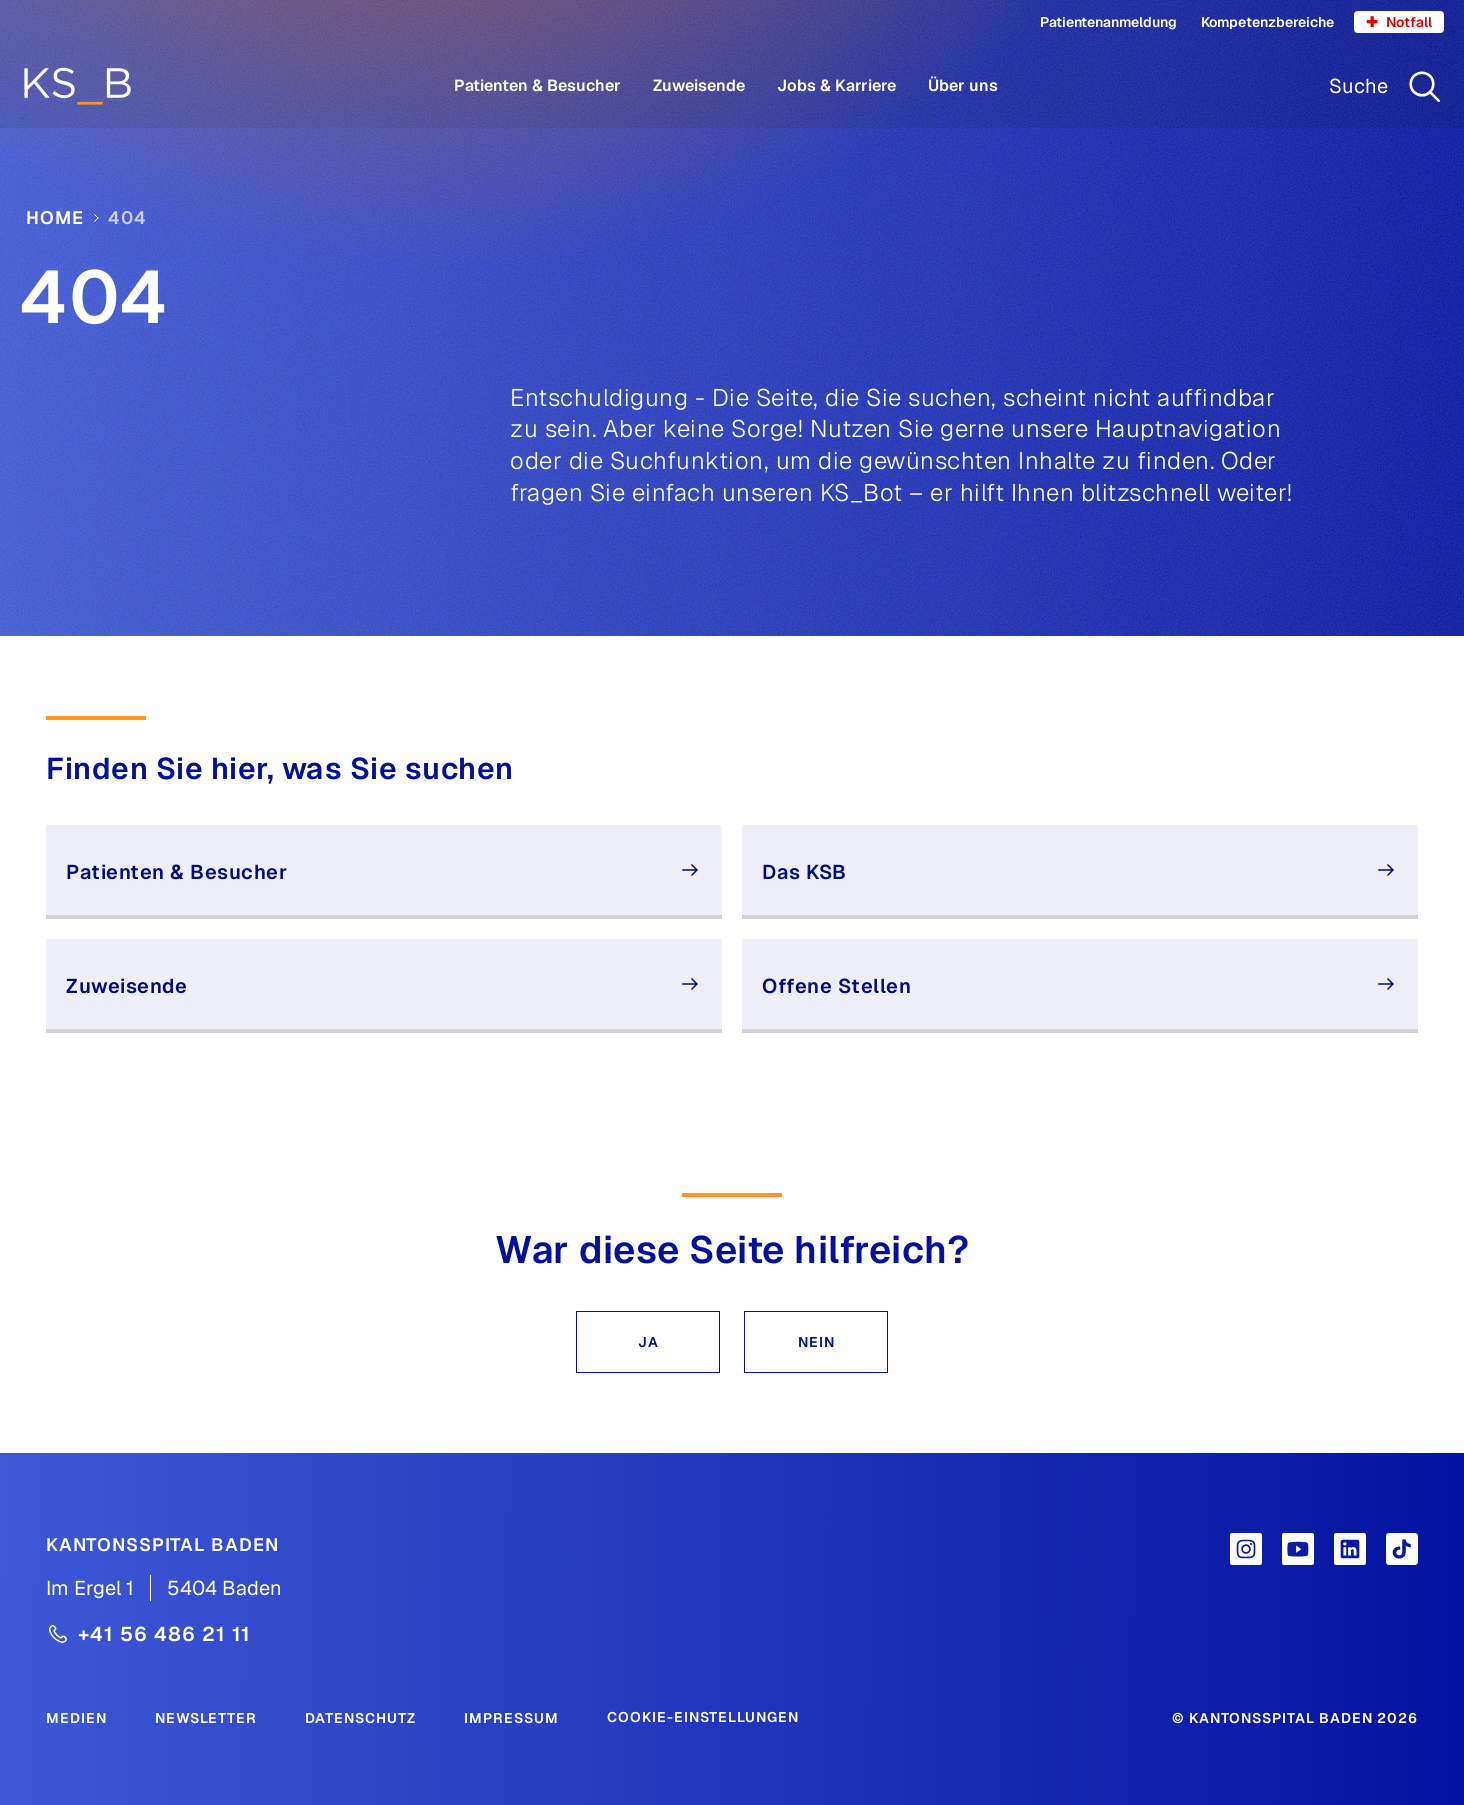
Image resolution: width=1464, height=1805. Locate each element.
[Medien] (76, 1717)
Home (55, 218)
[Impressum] (511, 1717)
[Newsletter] (206, 1717)
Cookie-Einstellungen (703, 1717)
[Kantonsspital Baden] (162, 1544)
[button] (648, 1342)
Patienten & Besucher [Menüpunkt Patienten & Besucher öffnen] (537, 85)
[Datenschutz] (360, 1717)
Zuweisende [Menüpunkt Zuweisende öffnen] (699, 85)
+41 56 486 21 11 (164, 1634)
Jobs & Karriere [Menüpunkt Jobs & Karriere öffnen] (836, 85)
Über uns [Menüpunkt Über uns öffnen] (963, 85)
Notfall (1399, 22)
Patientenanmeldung (1108, 22)
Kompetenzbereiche (1267, 22)
